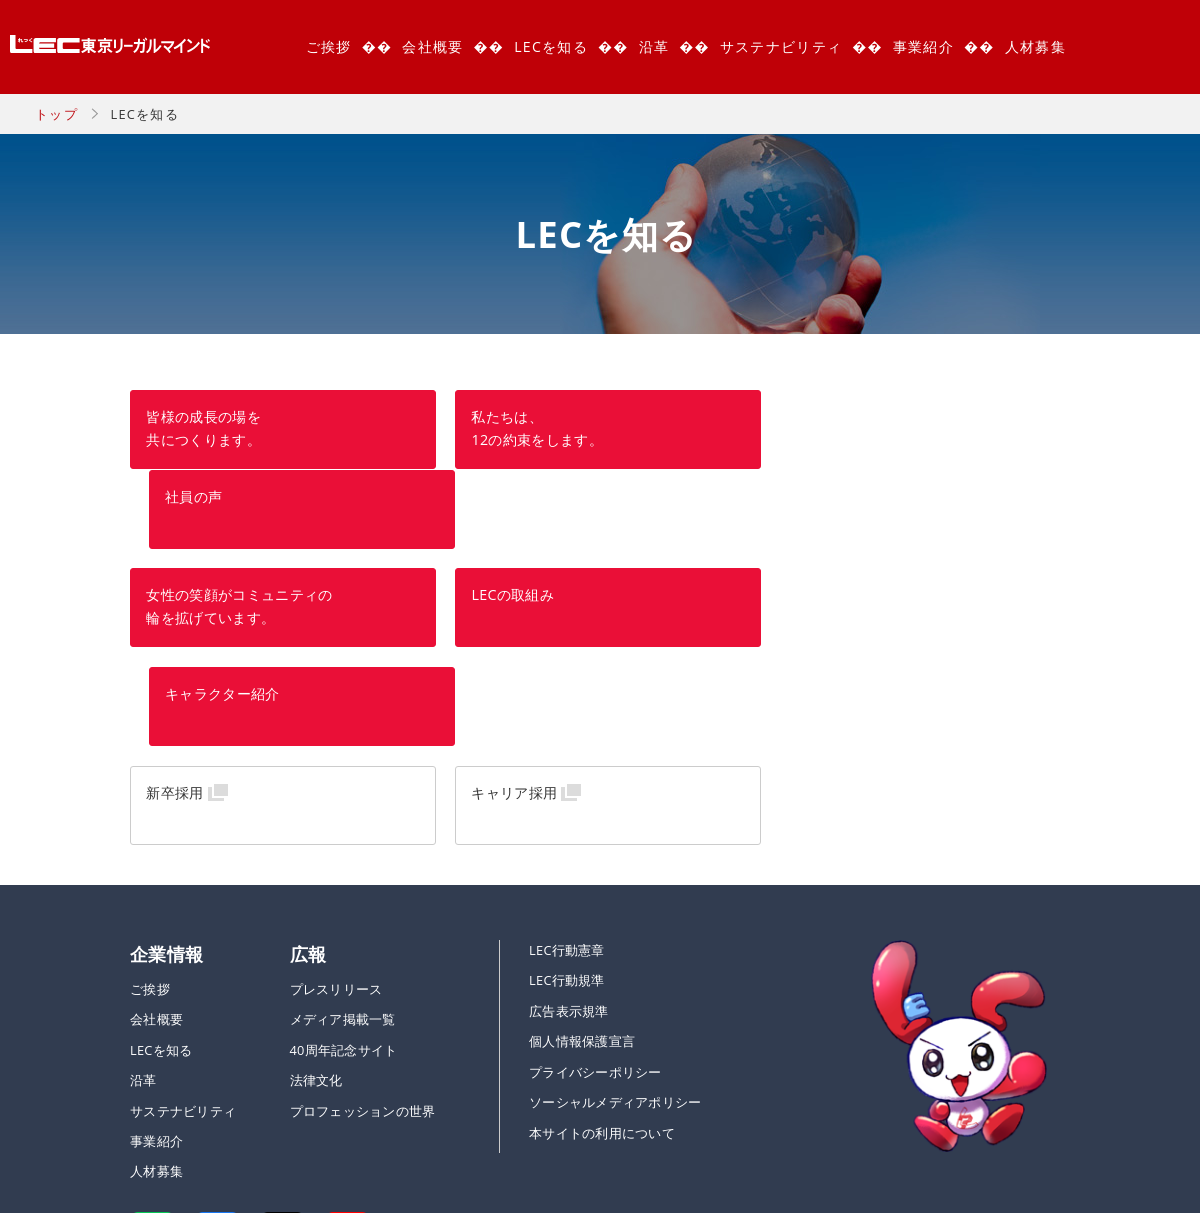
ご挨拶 (329, 46)
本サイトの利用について (602, 958)
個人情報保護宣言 (582, 867)
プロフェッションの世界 (363, 936)
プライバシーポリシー (595, 897)
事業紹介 (923, 46)
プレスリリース (336, 814)
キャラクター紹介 (842, 517)
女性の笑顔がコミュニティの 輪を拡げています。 (239, 529)
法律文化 (316, 906)
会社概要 (432, 46)
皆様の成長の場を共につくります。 (203, 429)
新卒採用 (174, 616)
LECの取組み (507, 517)
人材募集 (1035, 46)
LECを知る (551, 46)
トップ (56, 114)
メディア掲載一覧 (343, 845)
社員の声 (813, 417)
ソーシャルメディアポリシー (615, 928)
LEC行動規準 (567, 806)
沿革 (654, 46)
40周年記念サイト (344, 875)
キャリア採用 (509, 616)
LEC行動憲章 (567, 775)
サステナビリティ (781, 46)
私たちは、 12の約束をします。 (532, 429)
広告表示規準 (569, 836)
